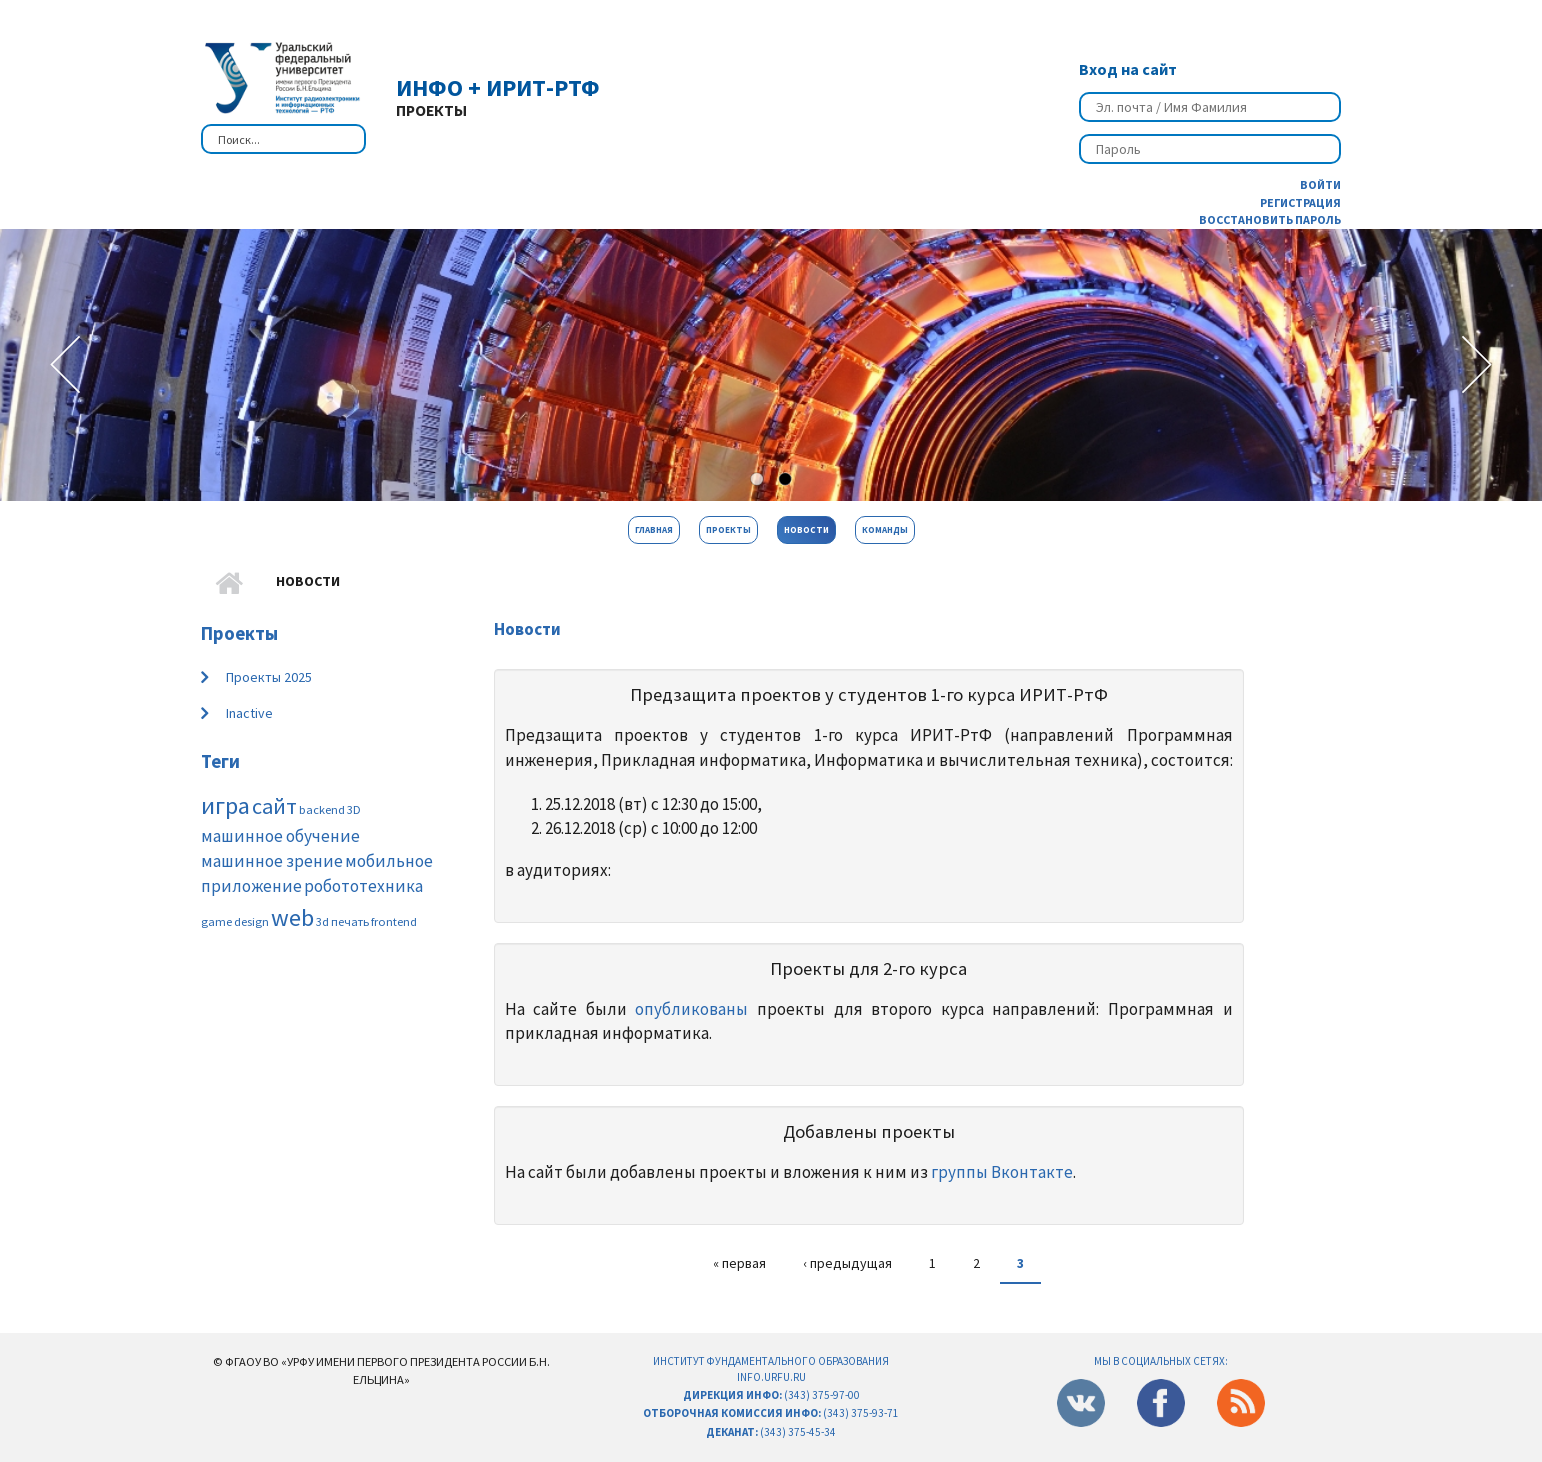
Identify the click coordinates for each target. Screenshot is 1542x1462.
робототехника (363, 886)
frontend (394, 921)
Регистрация (1300, 202)
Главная (654, 529)
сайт (274, 806)
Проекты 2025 (269, 677)
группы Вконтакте (1002, 1172)
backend (322, 809)
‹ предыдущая (847, 1263)
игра (225, 805)
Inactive (249, 713)
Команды (885, 529)
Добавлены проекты (869, 1131)
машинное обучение (280, 836)
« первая (739, 1263)
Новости (806, 529)
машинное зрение (272, 861)
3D (354, 809)
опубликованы (691, 1009)
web (292, 917)
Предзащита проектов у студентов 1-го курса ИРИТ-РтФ (869, 694)
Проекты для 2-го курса (868, 968)
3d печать (342, 921)
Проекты (728, 529)
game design (235, 921)
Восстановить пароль (1270, 219)
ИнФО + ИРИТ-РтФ (498, 87)
